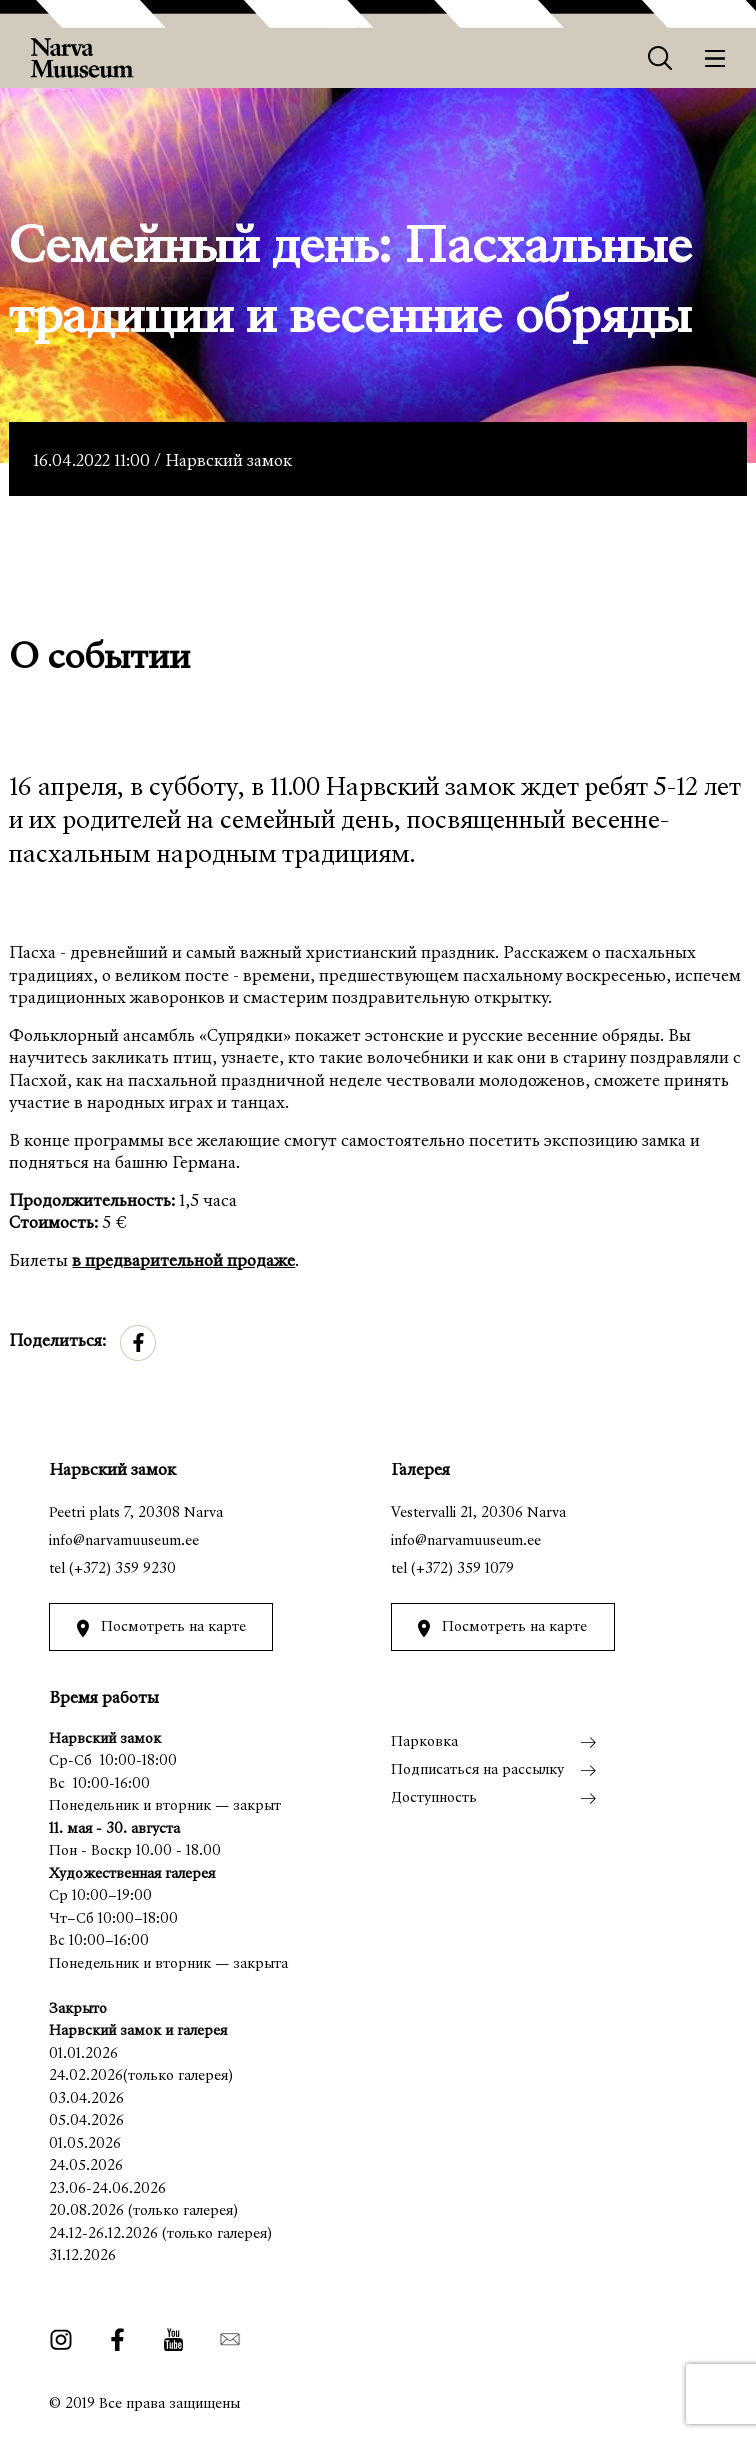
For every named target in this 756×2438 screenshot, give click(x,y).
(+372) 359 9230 (122, 1569)
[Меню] (715, 58)
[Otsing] (660, 58)
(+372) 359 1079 (462, 1569)
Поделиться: (57, 1342)
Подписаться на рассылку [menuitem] (477, 1770)
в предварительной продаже (183, 1262)
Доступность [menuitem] (434, 1798)
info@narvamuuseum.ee (124, 1541)
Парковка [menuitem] (424, 1742)
